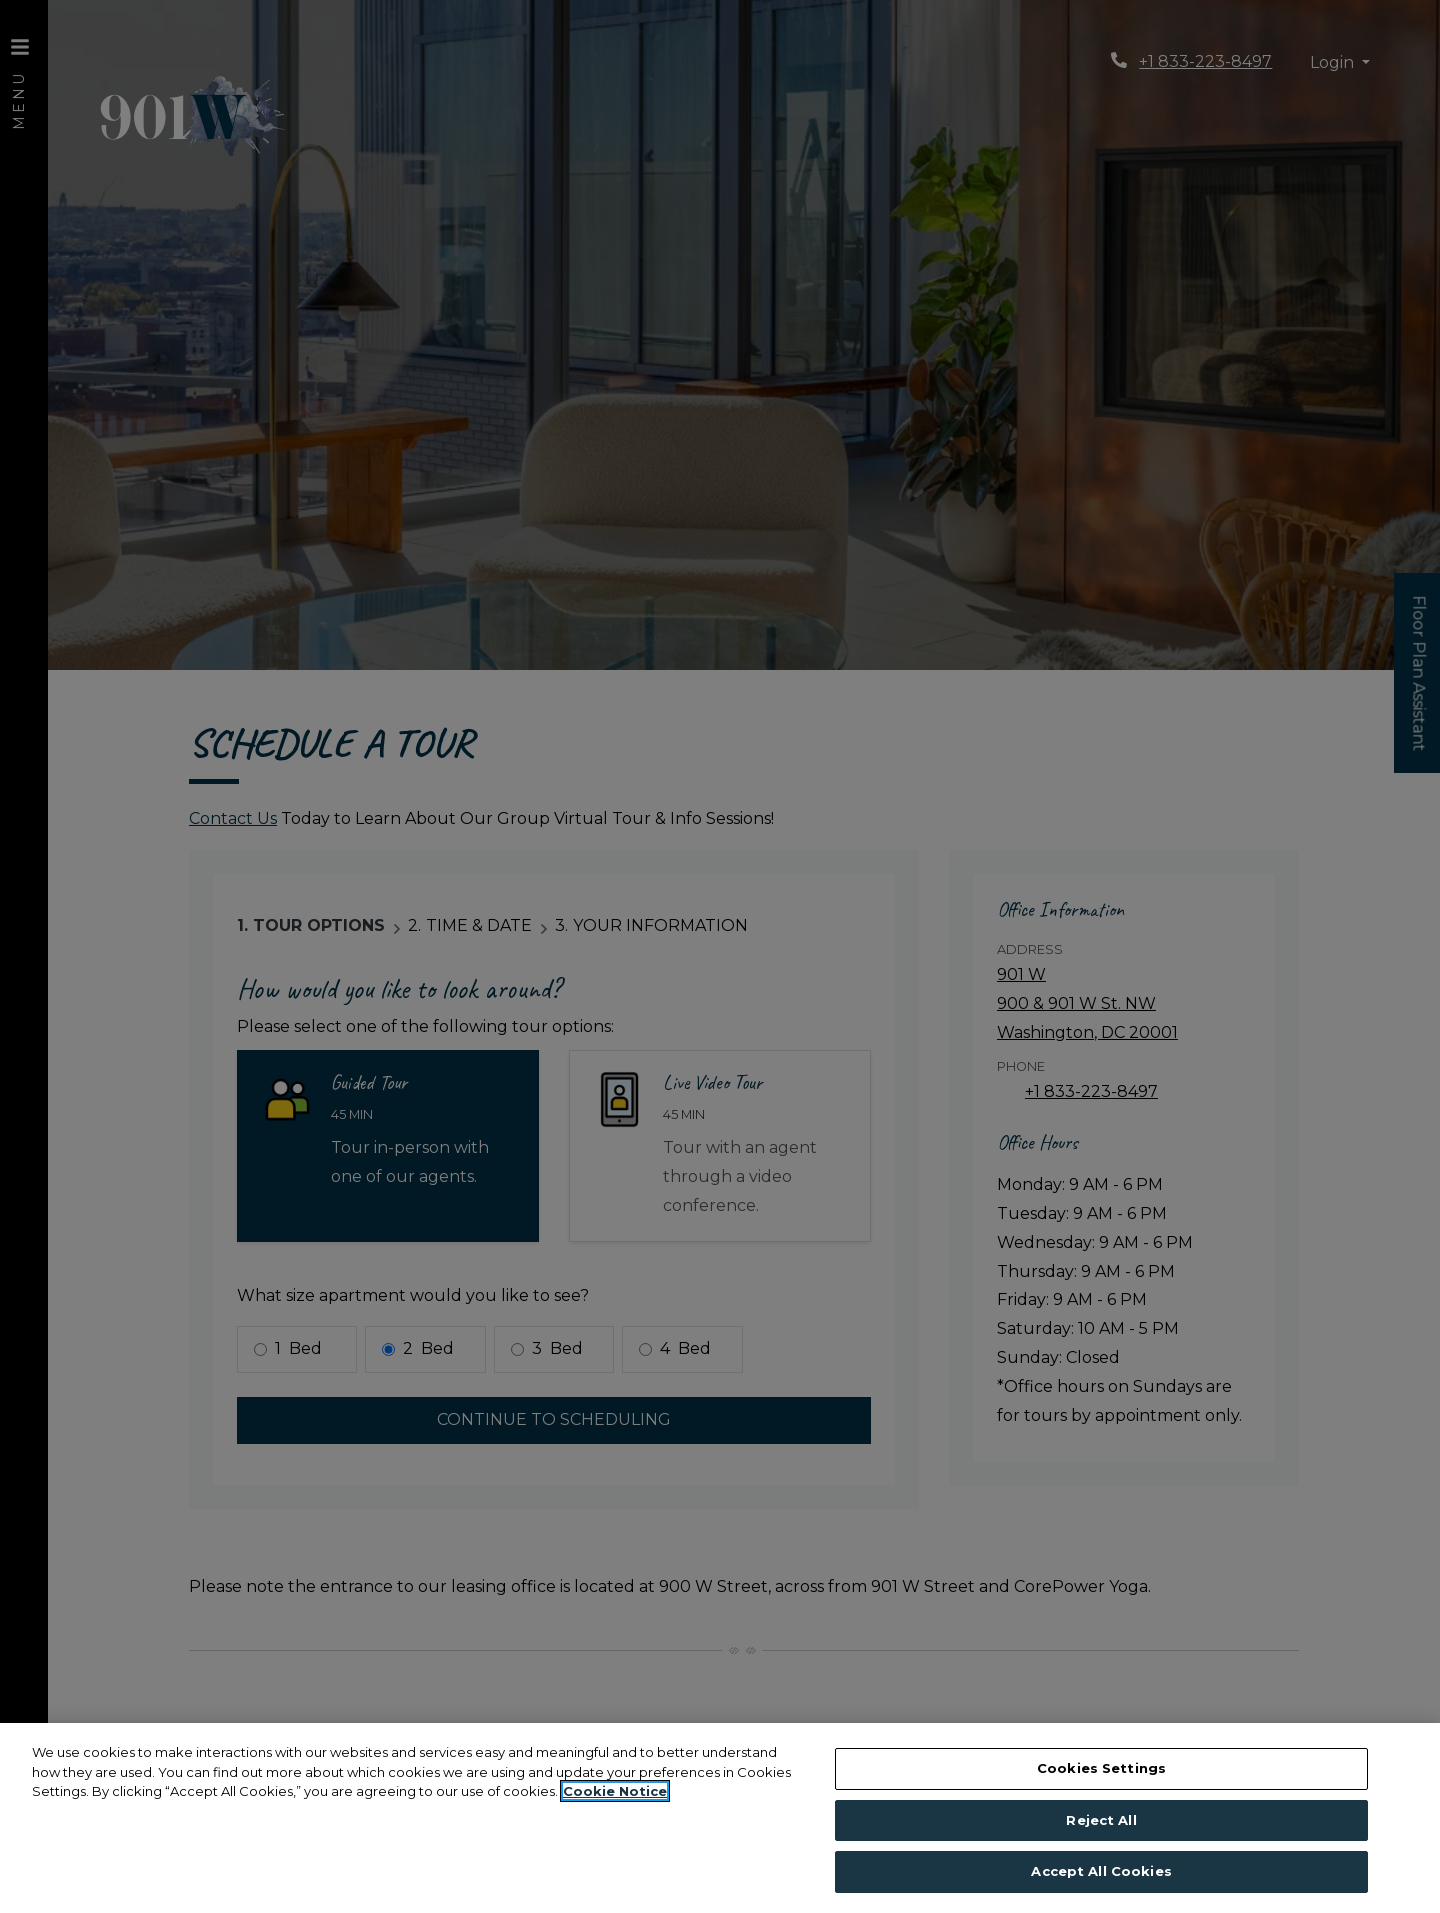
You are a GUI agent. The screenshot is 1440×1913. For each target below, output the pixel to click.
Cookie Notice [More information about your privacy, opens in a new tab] (615, 1791)
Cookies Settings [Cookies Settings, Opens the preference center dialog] (1101, 1768)
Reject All (1101, 1820)
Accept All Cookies (1101, 1871)
